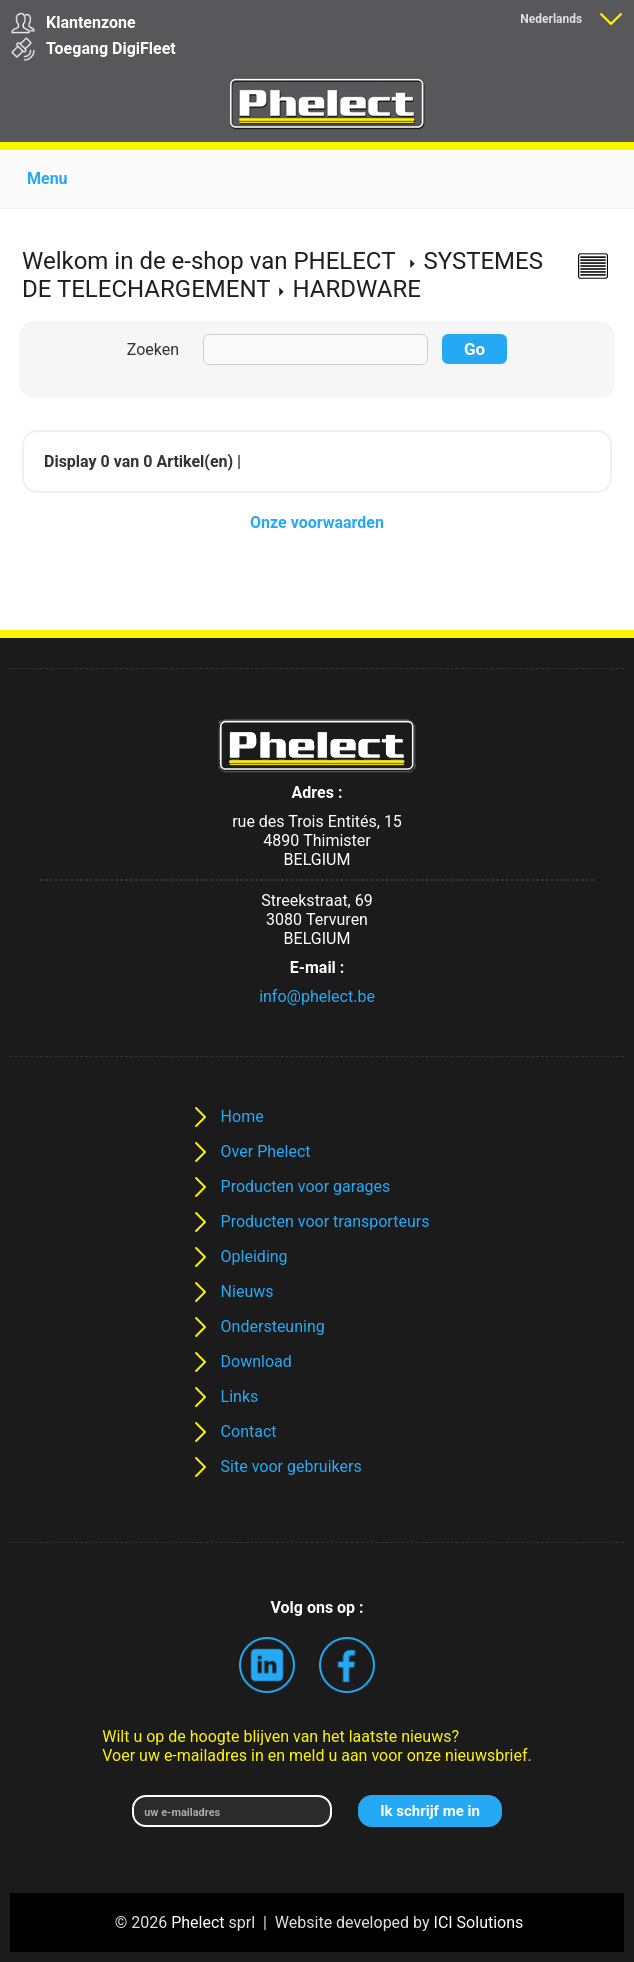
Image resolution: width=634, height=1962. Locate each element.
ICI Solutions (479, 1922)
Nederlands (551, 19)
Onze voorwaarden (317, 522)
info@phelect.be (317, 996)
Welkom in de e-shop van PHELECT (208, 261)
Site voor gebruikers (291, 1466)
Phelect (197, 1922)
